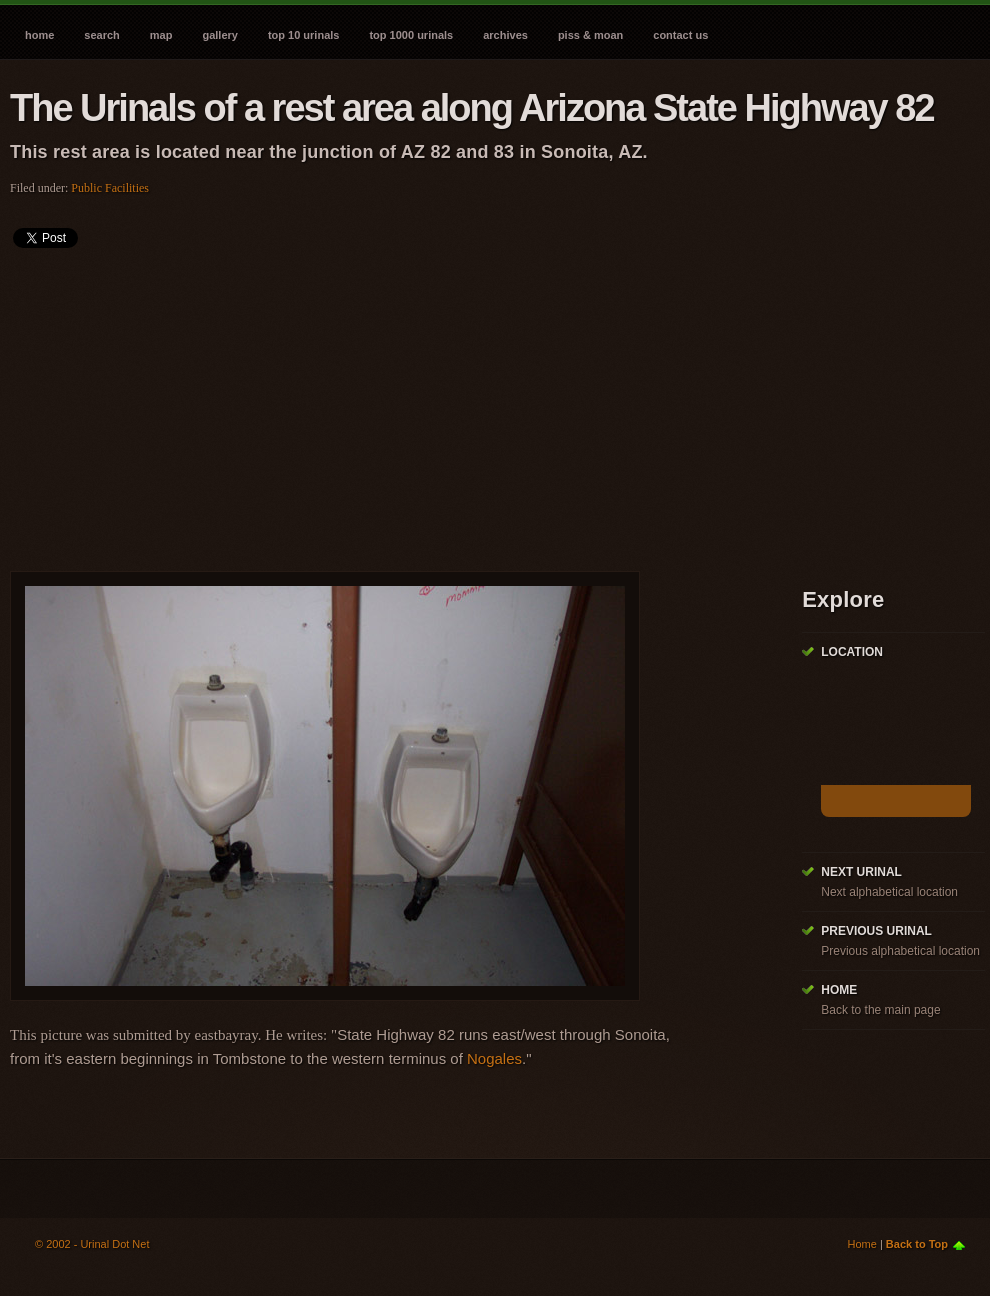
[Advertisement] (295, 403)
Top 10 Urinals (304, 35)
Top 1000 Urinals (411, 35)
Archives (505, 35)
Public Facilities (110, 188)
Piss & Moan (590, 35)
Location (852, 652)
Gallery (219, 35)
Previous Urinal (876, 931)
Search (101, 35)
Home (39, 35)
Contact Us (680, 35)
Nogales (494, 1058)
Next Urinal (861, 872)
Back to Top (917, 1244)
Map (161, 35)
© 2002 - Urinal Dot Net (92, 1244)
